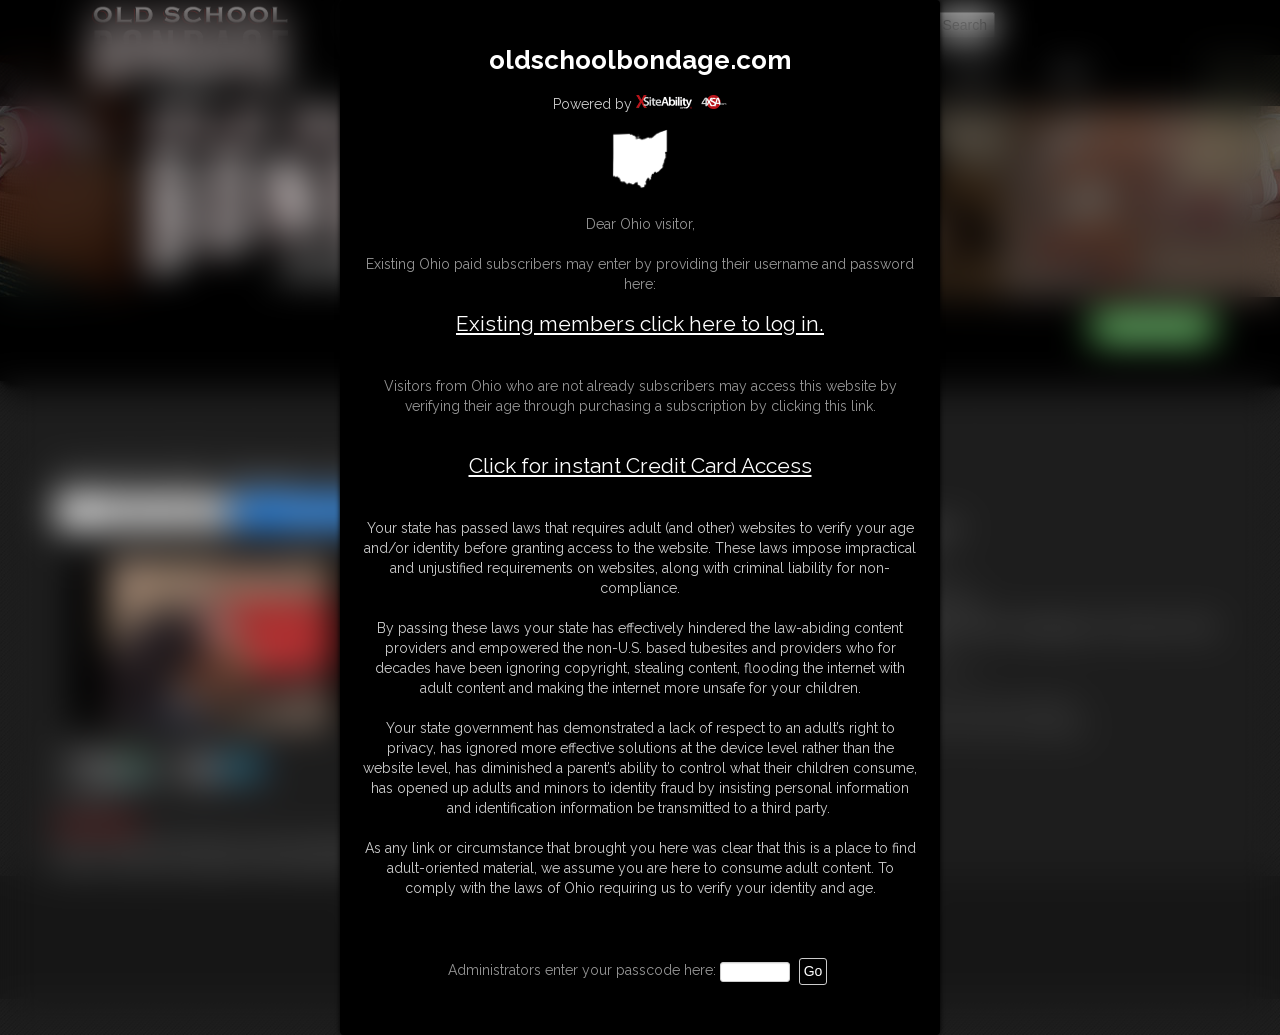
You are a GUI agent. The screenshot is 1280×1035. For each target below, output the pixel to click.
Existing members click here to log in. (640, 323)
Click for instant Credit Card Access (640, 466)
